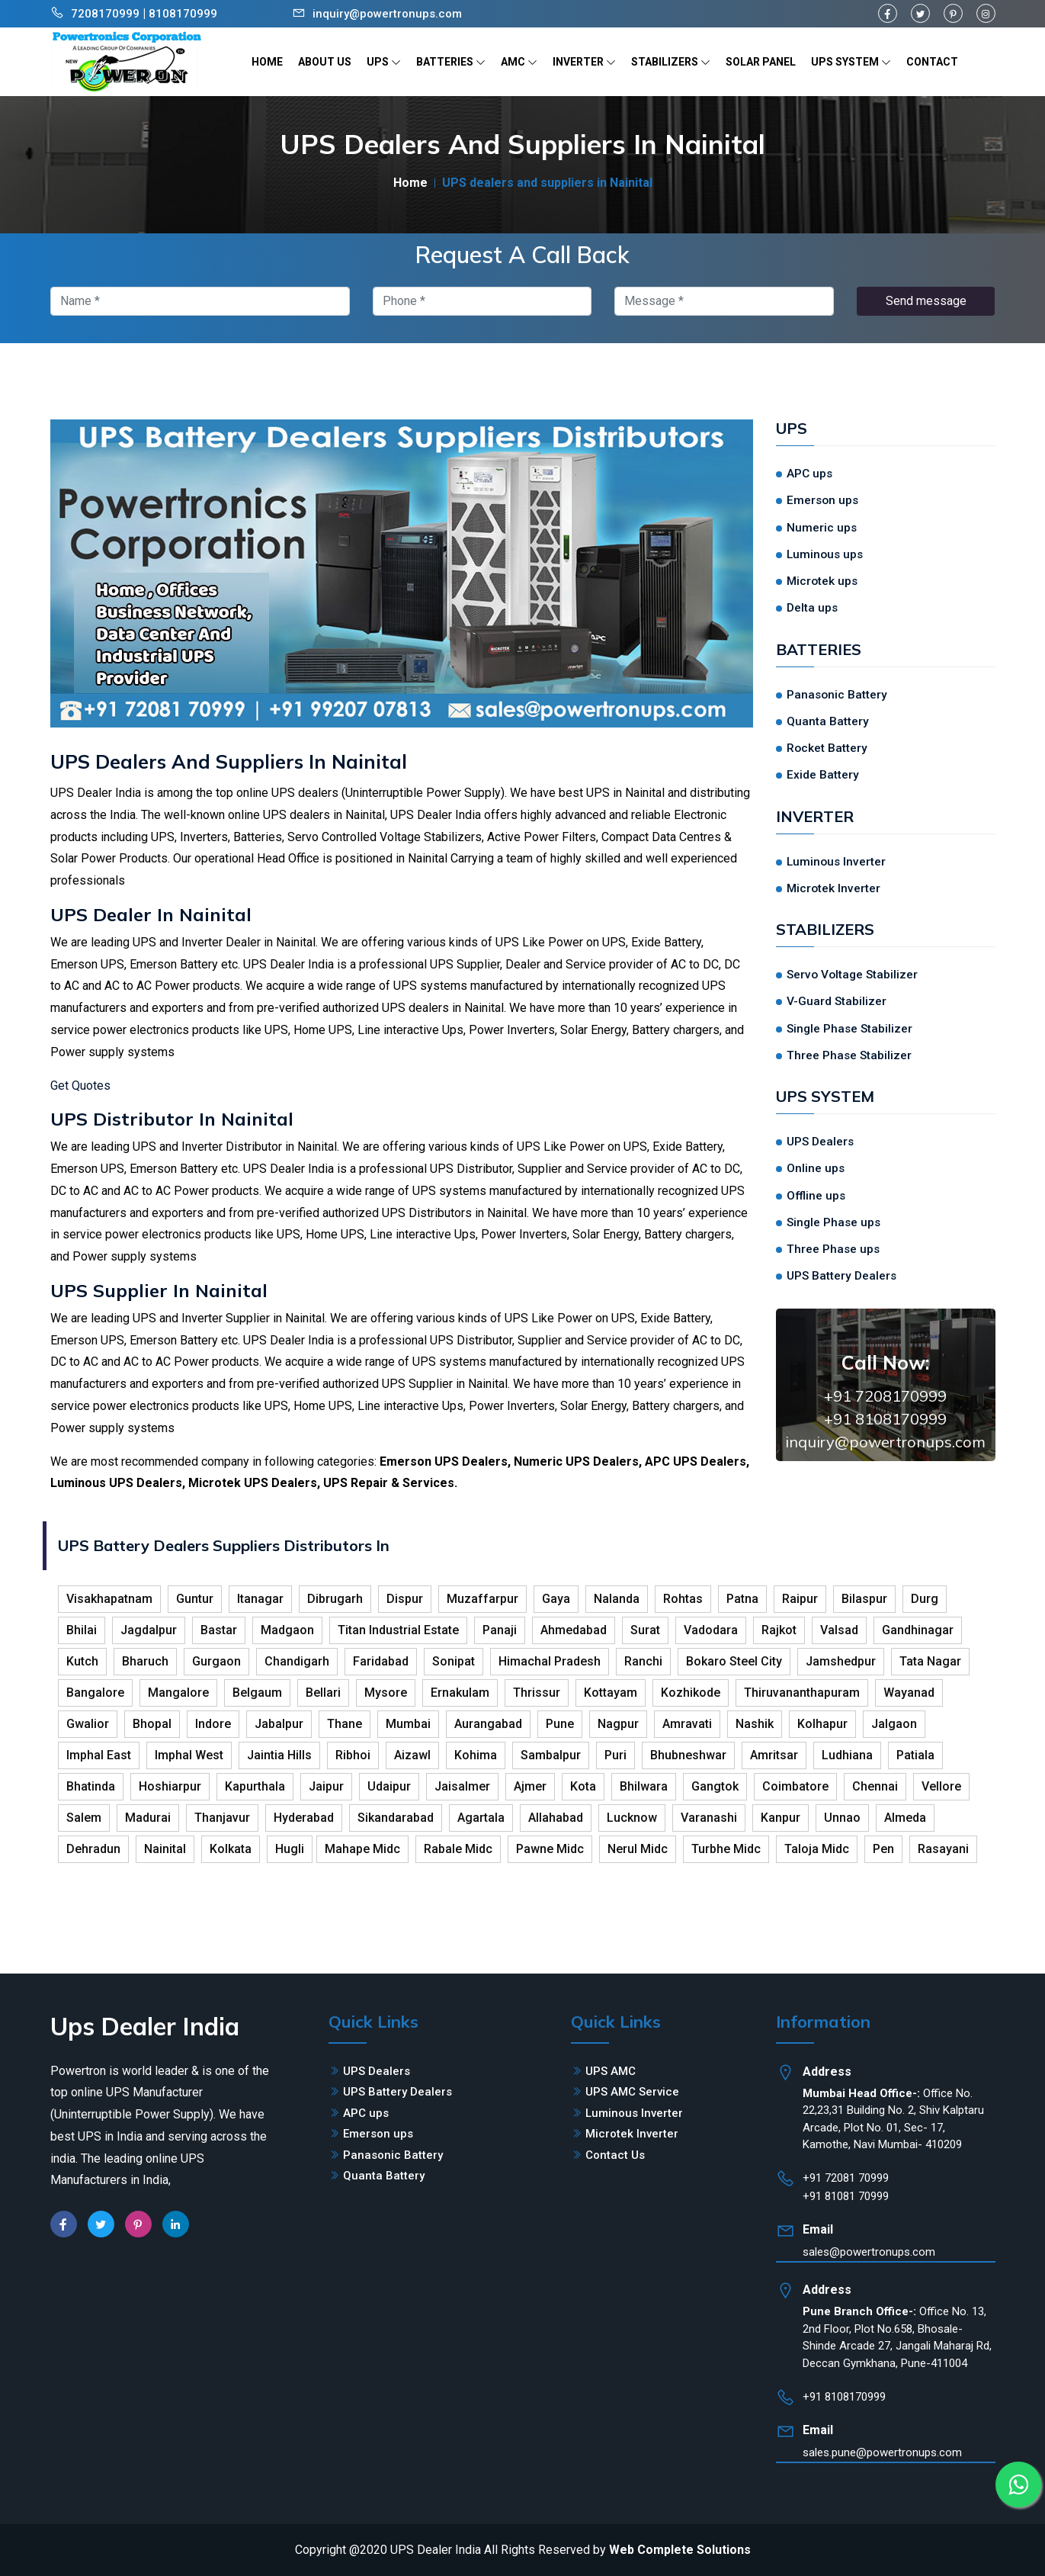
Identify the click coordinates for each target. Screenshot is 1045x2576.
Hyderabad (304, 1817)
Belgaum (257, 1692)
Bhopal (152, 1724)
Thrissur (536, 1692)
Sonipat (453, 1661)
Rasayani (943, 1849)
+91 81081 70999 (846, 2196)
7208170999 (105, 14)
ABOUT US (324, 62)
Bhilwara (644, 1786)
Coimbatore (795, 1786)
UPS (384, 62)
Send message (926, 301)
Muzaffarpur (482, 1599)
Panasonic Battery (837, 695)
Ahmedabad (573, 1630)
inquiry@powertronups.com (387, 14)
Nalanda (617, 1599)
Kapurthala (255, 1786)
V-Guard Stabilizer (836, 1001)
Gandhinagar (918, 1630)
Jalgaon (894, 1724)
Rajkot (779, 1630)
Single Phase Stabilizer (849, 1029)
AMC (519, 62)
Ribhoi (352, 1755)
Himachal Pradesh (549, 1661)
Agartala (481, 1817)
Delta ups (812, 608)
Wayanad (908, 1692)
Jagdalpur (148, 1630)
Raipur (800, 1599)
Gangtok (715, 1786)
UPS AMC (610, 2071)
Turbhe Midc (726, 1849)
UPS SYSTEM (851, 62)
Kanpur (780, 1817)
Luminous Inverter (836, 862)
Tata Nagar (930, 1661)
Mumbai (408, 1724)
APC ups (809, 473)
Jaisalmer (462, 1786)
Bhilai (81, 1630)
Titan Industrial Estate (398, 1630)
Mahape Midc (362, 1849)
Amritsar (774, 1755)
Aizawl (412, 1755)
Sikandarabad (395, 1817)
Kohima (475, 1755)
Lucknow (632, 1817)
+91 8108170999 (885, 1418)
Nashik (755, 1724)
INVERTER (584, 62)
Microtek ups (822, 581)
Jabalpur (279, 1724)
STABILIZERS (670, 62)
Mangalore (178, 1692)
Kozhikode (690, 1692)
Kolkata (231, 1849)
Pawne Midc (550, 1849)
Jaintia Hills (279, 1755)
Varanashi (709, 1817)
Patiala (915, 1755)
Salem (83, 1817)
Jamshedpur (841, 1661)
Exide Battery (823, 775)
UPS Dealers (820, 1141)
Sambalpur (551, 1755)
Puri (615, 1755)
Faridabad (381, 1661)
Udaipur (389, 1786)
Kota (583, 1786)
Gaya (556, 1599)
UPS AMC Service (632, 2092)
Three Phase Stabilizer (849, 1055)
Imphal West (189, 1755)
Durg (924, 1599)
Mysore (385, 1692)
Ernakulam (460, 1692)
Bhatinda (90, 1786)
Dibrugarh (335, 1599)
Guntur (194, 1599)
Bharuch (145, 1661)
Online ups (816, 1168)
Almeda (905, 1817)
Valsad (839, 1630)
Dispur (404, 1599)
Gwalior (87, 1724)
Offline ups (816, 1196)
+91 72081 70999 (846, 2178)
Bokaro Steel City (734, 1661)
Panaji (499, 1630)
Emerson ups (822, 500)
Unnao (842, 1817)
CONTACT (932, 62)
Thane (344, 1724)
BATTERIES (451, 62)
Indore (213, 1724)
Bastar (218, 1630)
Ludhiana (847, 1755)
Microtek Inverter (833, 888)
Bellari (323, 1692)
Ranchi (643, 1661)
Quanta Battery (828, 721)
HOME (267, 62)
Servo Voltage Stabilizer (852, 974)
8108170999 (183, 14)
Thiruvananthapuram (802, 1692)
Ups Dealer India (144, 2026)
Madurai (148, 1817)
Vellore (941, 1786)
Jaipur (326, 1786)
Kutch (82, 1661)
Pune (560, 1724)
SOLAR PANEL (761, 62)
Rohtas (683, 1599)
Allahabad (555, 1817)
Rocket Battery (827, 748)
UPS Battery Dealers (841, 1276)
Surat (645, 1630)
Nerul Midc (637, 1849)
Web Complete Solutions (680, 2549)
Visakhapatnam (109, 1599)
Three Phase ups (833, 1249)
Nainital (165, 1849)
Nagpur (618, 1724)
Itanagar (260, 1599)
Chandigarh (296, 1661)
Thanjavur (222, 1817)
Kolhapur (822, 1724)
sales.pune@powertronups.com (882, 2452)
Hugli (289, 1849)
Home (410, 182)
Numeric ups (822, 528)
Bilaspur (864, 1599)
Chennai (875, 1786)
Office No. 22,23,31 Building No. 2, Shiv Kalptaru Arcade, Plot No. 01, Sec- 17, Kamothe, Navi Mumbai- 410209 (893, 2119)
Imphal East (98, 1755)
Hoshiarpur (170, 1786)
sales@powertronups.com (869, 2252)
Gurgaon (216, 1661)
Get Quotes (80, 1085)
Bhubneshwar (688, 1755)
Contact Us (615, 2155)
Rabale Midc (458, 1849)
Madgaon (287, 1630)
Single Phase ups (833, 1222)
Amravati (687, 1724)
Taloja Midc (816, 1849)
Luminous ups (825, 554)
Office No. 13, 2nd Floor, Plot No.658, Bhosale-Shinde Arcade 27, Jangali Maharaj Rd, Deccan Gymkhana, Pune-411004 (897, 2337)
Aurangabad (488, 1724)
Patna (742, 1599)
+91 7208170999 (885, 1395)
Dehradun (93, 1849)
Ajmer (530, 1786)
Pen (883, 1849)
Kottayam (610, 1692)
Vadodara (711, 1630)
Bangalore (95, 1692)
